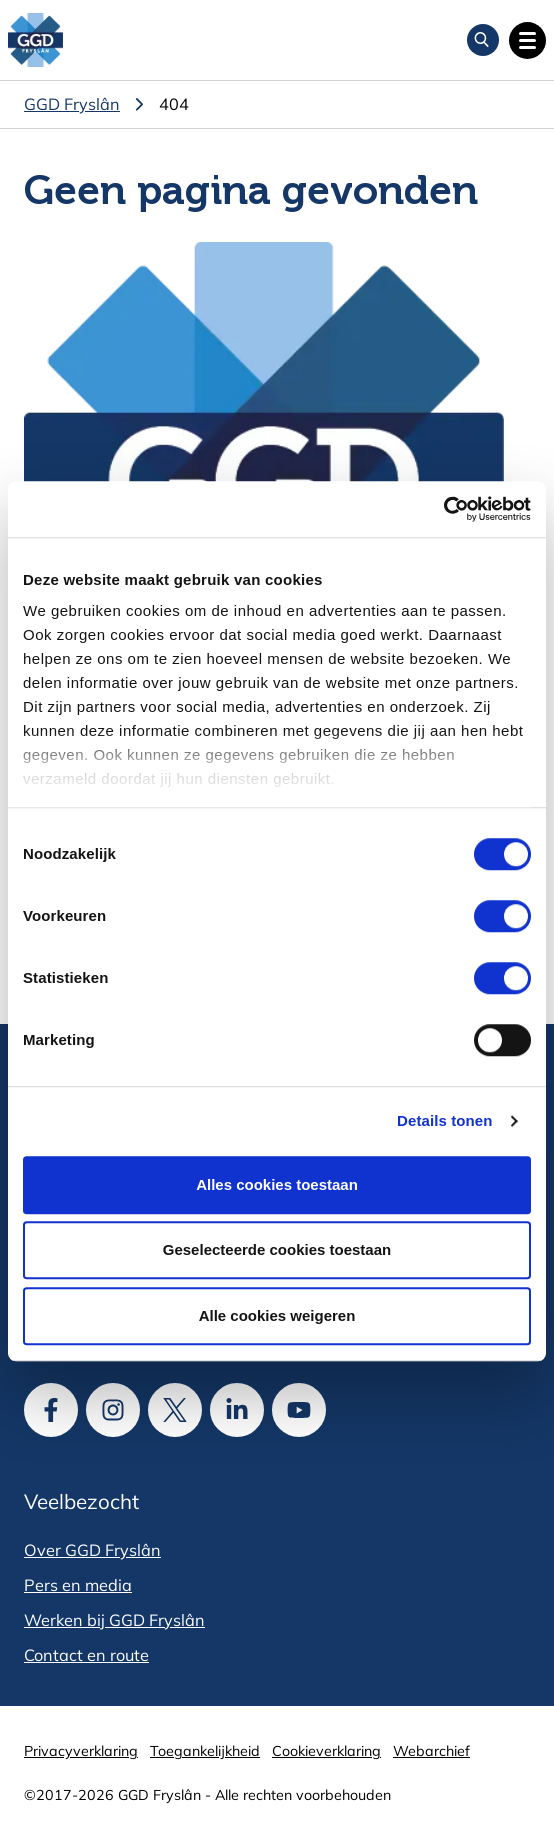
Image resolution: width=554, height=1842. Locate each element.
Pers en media (78, 1585)
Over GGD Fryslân (92, 1550)
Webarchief (431, 1751)
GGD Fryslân (72, 104)
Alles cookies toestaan (277, 1184)
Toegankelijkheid (205, 1751)
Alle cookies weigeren (277, 1315)
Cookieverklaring (326, 1751)
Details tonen (444, 1120)
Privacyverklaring (81, 1751)
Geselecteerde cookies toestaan (277, 1249)
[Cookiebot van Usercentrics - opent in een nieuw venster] (443, 509)
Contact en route (86, 1655)
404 (174, 104)
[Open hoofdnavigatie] (527, 40)
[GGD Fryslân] (35, 40)
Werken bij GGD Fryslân (114, 1620)
